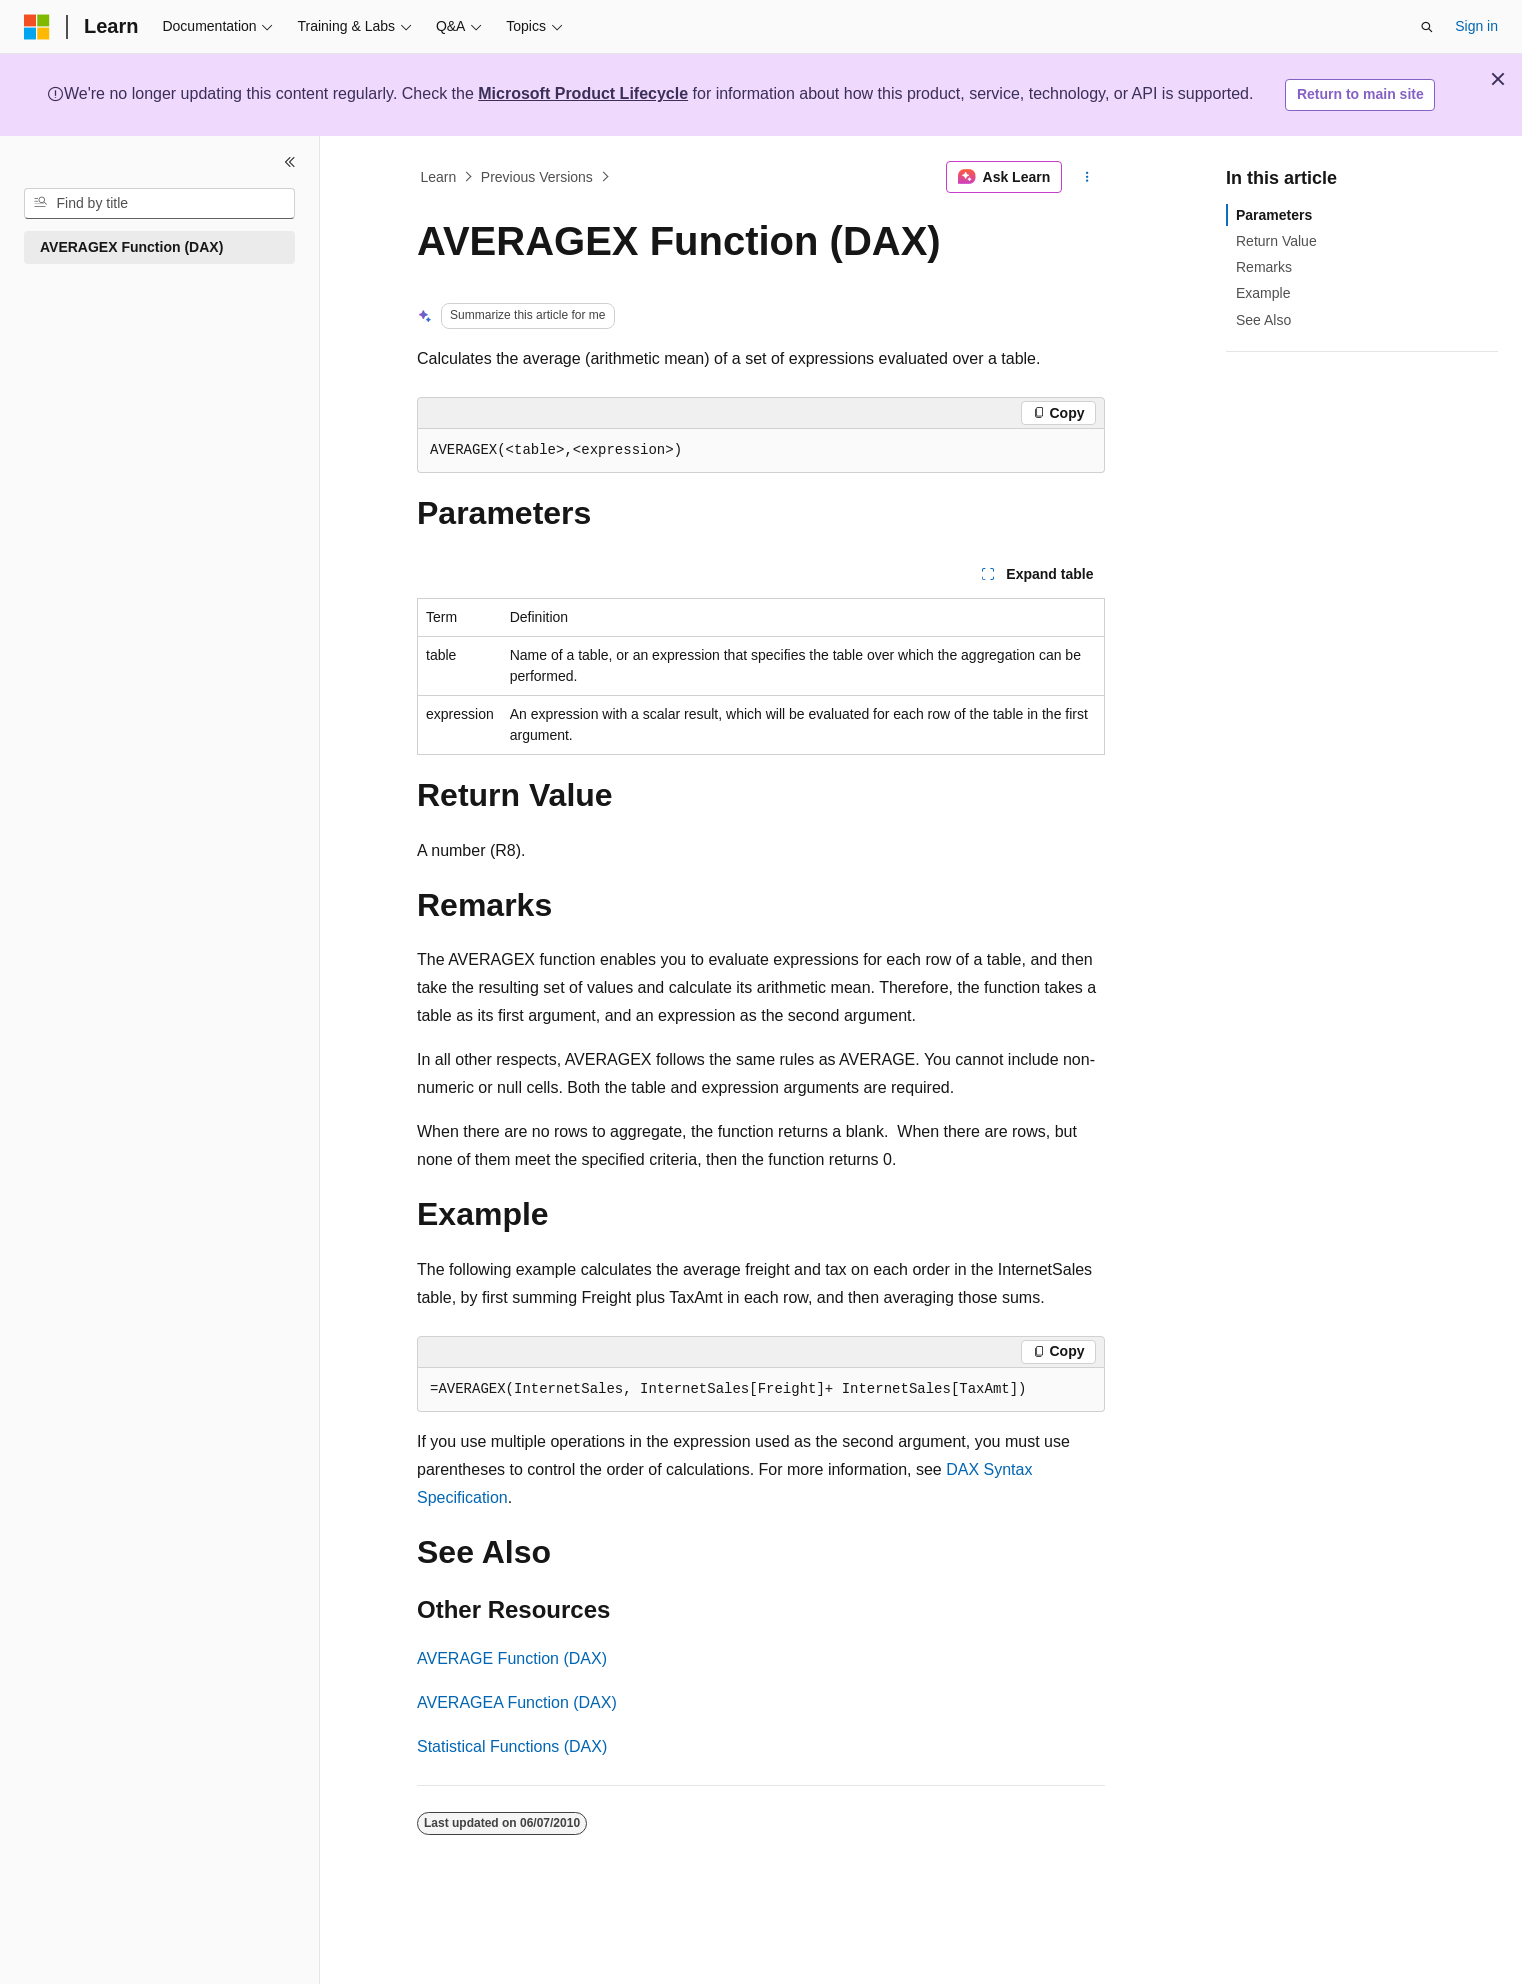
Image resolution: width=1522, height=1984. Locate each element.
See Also (1263, 320)
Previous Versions (537, 177)
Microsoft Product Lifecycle (583, 93)
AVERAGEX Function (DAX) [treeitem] (131, 247)
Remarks (1264, 267)
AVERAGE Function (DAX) (512, 1658)
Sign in (1476, 26)
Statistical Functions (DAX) (512, 1746)
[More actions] (1087, 177)
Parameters (1274, 215)
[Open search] (1427, 27)
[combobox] (159, 204)
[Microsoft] (37, 27)
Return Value (1276, 241)
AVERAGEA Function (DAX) (517, 1702)
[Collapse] (290, 162)
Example (1263, 293)
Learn (439, 177)
